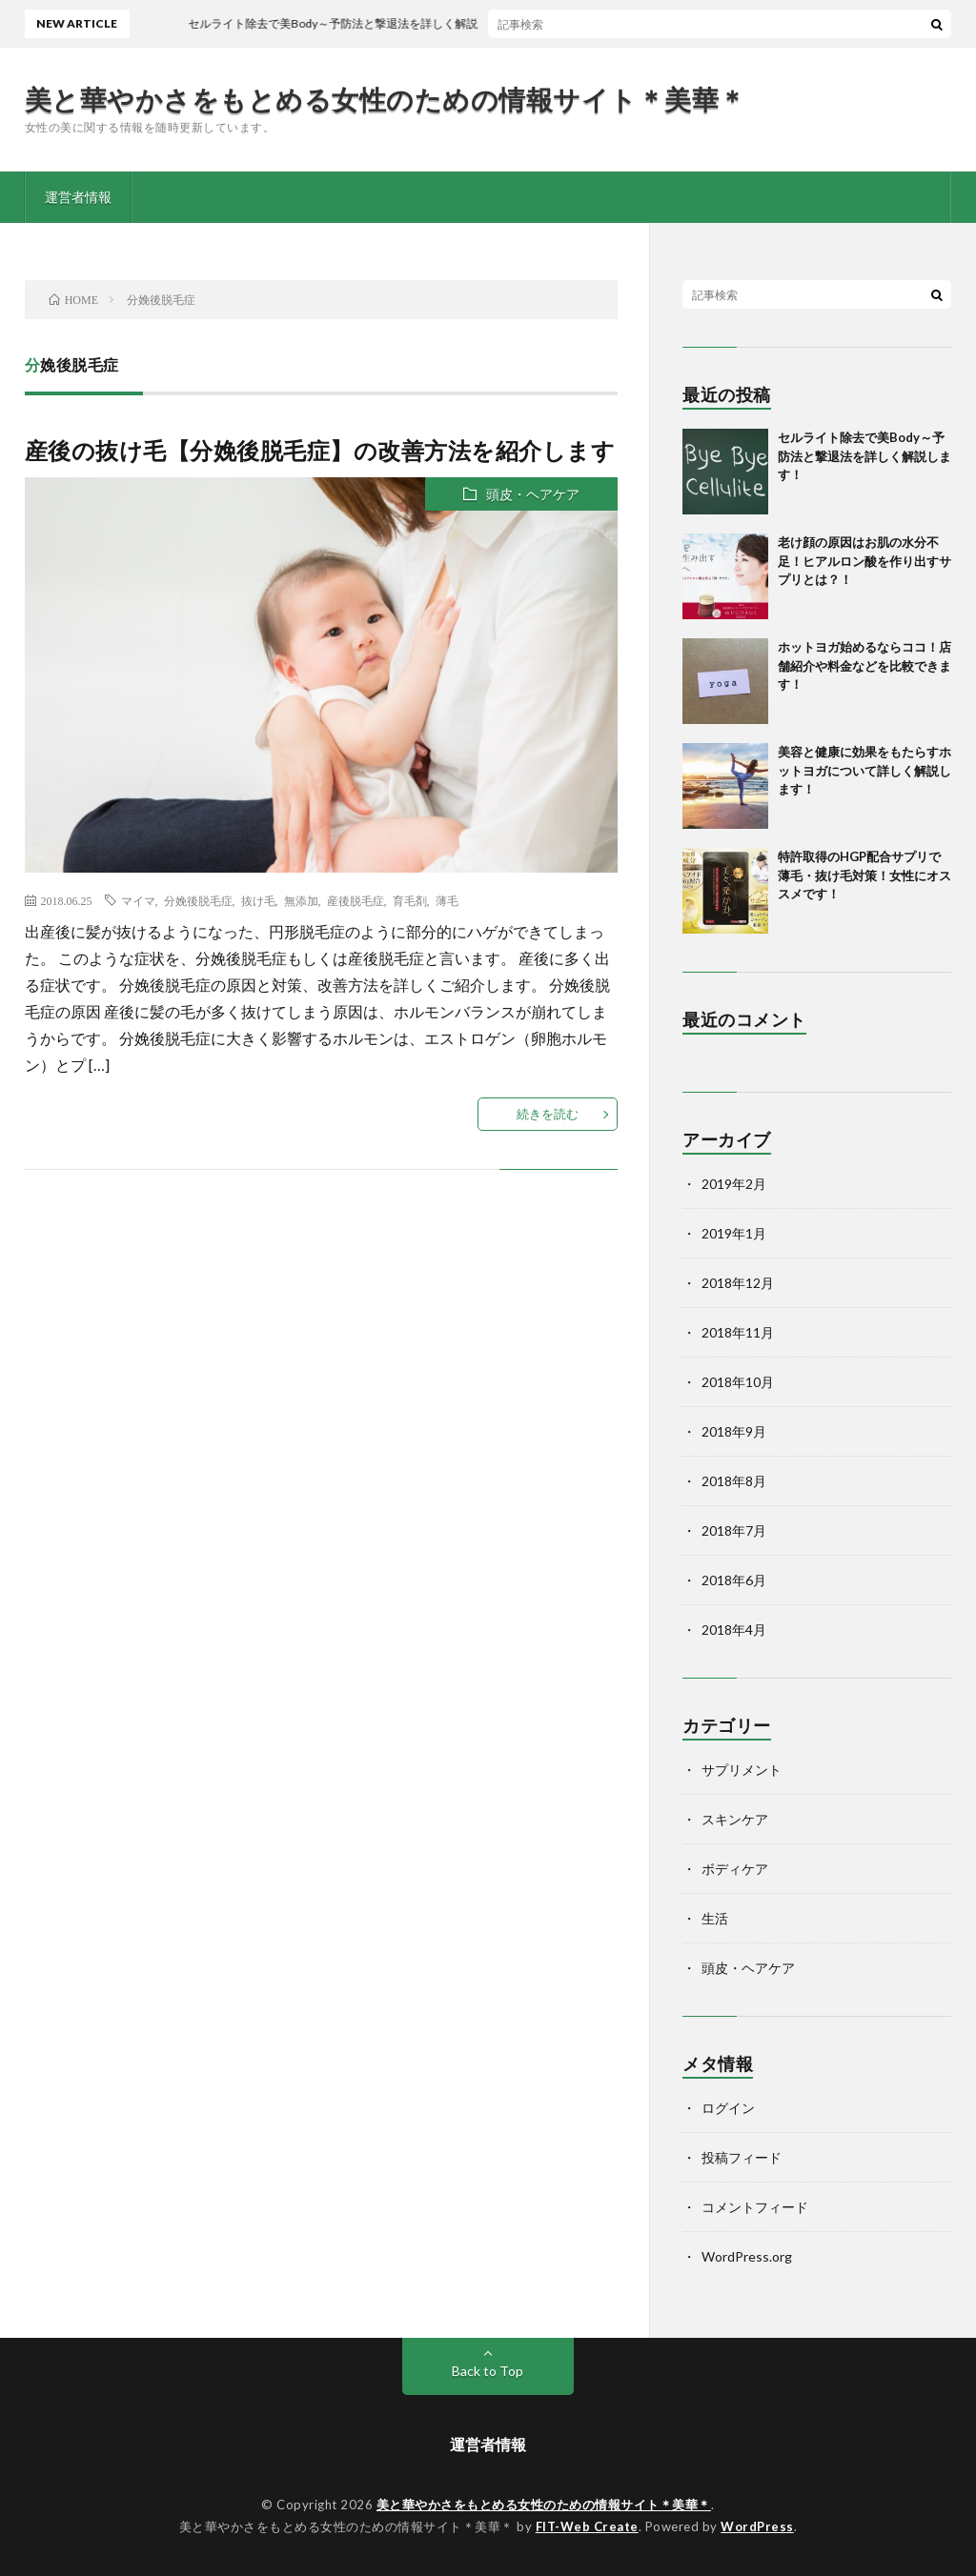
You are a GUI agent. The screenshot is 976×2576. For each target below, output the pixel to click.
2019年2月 (734, 1184)
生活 (715, 1918)
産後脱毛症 (355, 900)
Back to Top (487, 2371)
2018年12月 (738, 1283)
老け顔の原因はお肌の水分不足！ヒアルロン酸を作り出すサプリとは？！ (864, 560)
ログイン (728, 2108)
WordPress (757, 2526)
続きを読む (548, 1113)
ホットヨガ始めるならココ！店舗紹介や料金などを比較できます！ (864, 665)
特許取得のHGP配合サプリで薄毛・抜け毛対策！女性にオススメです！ (864, 875)
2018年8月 (734, 1481)
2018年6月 (734, 1580)
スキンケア (735, 1819)
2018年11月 (738, 1332)
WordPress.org (747, 2256)
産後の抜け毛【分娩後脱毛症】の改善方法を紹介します (320, 450)
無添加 (301, 900)
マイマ (138, 900)
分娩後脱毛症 (198, 900)
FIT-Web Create (587, 2526)
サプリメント (742, 1769)
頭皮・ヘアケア (533, 494)
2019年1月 (734, 1233)
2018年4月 (734, 1629)
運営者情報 (78, 197)
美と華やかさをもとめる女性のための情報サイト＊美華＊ (385, 99)
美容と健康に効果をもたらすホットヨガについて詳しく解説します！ (864, 770)
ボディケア (735, 1869)
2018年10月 (738, 1382)
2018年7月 (734, 1530)
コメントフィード (755, 2207)
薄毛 (447, 900)
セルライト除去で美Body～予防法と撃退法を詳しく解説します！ (864, 456)
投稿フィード (742, 2157)
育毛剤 (410, 900)
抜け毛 (258, 900)
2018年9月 (734, 1431)
